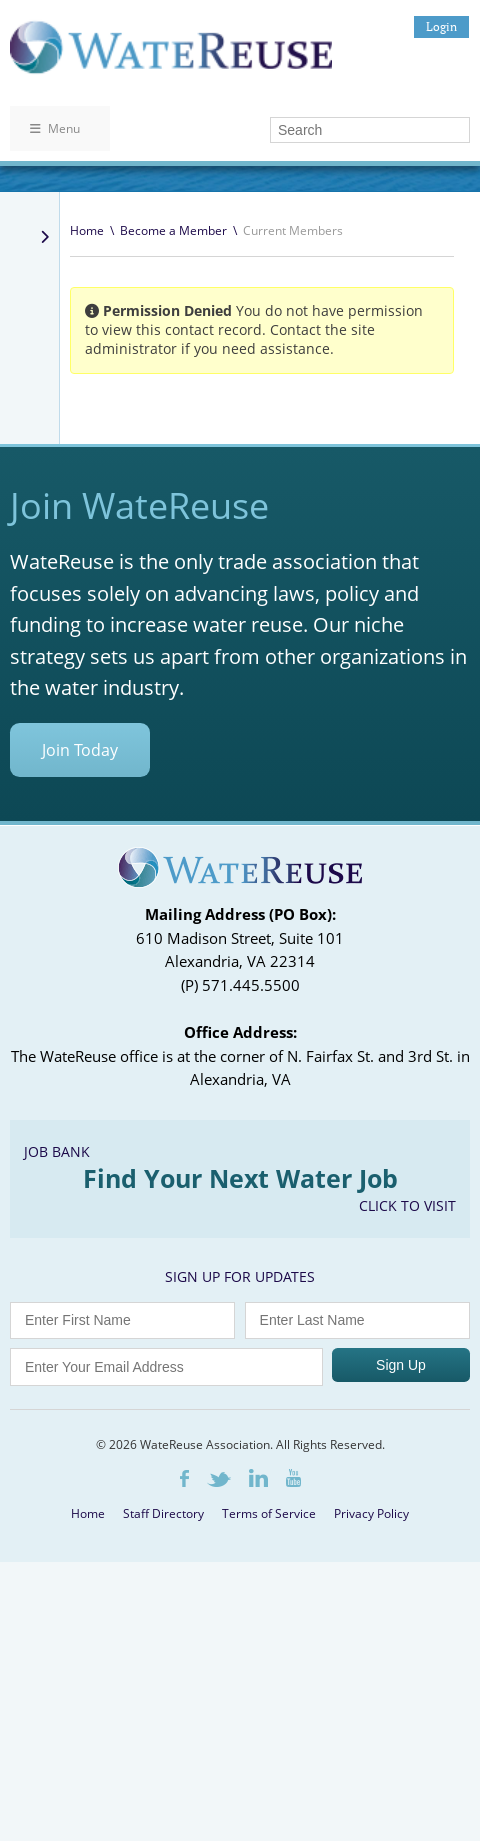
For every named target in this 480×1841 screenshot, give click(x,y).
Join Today (80, 750)
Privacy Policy (371, 1513)
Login (441, 26)
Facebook (184, 1478)
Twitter (219, 1479)
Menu (55, 128)
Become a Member (173, 230)
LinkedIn (258, 1478)
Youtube (293, 1478)
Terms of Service (269, 1513)
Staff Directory (163, 1513)
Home (87, 230)
